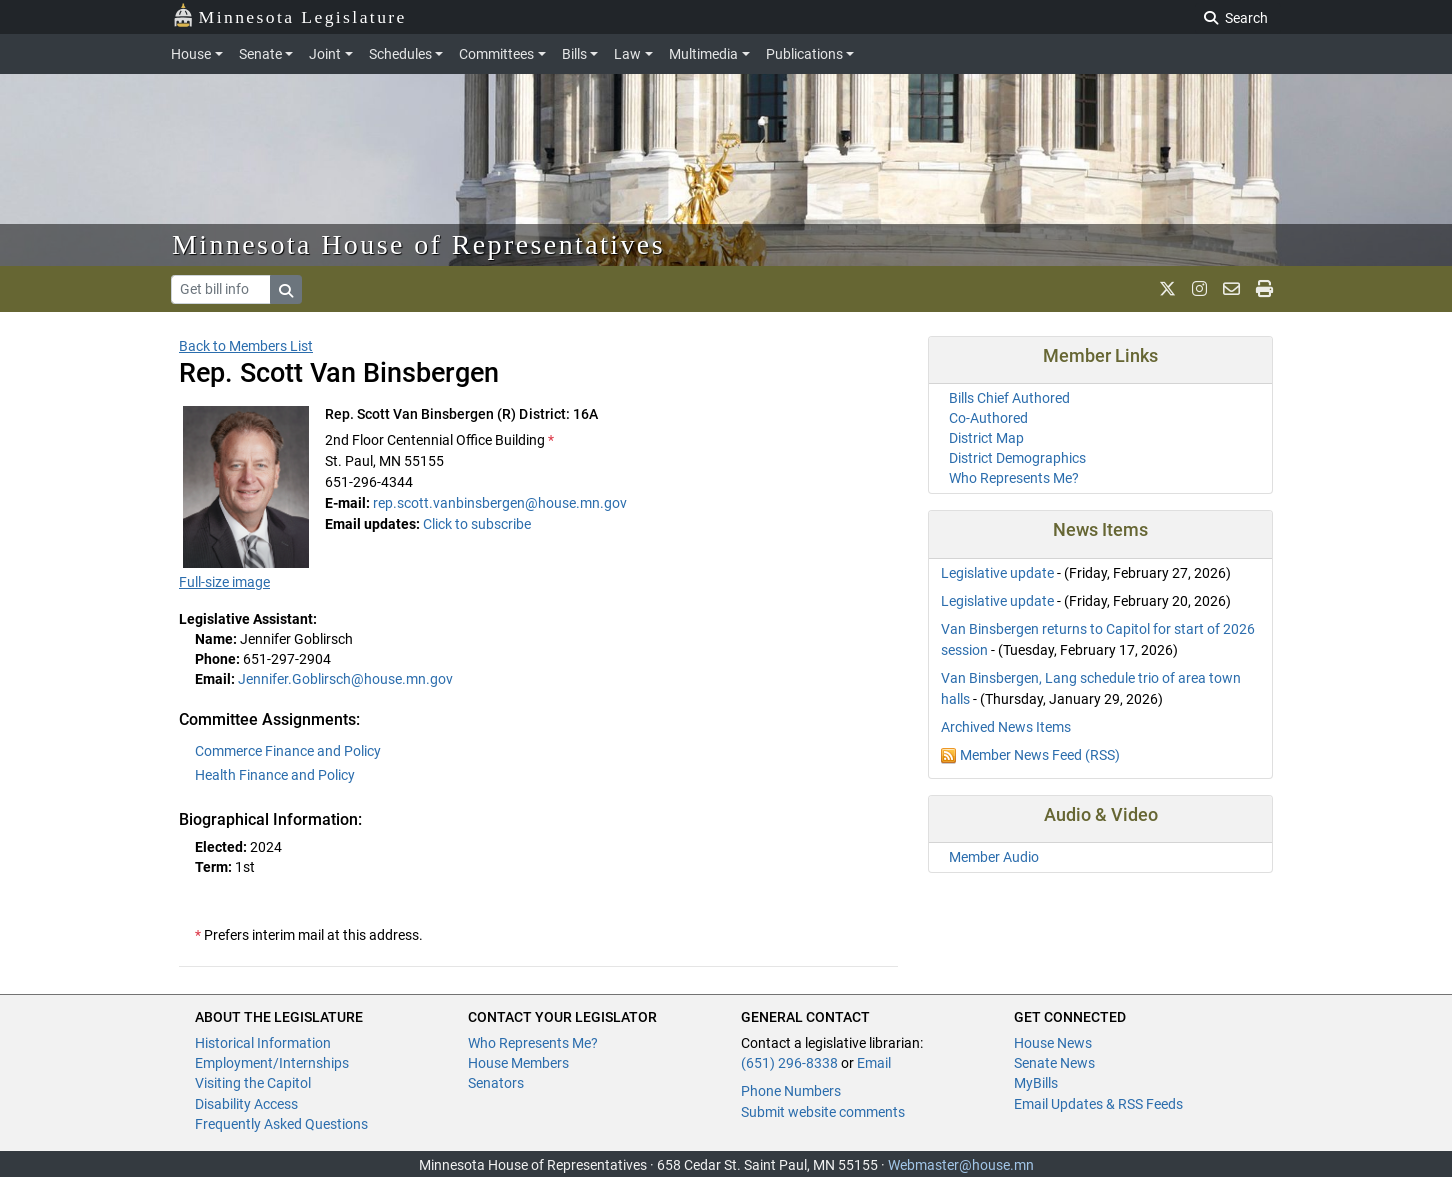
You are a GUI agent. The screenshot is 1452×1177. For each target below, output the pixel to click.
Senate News (1054, 1063)
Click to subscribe (477, 524)
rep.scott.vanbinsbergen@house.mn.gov (500, 503)
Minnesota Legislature (289, 15)
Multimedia (703, 54)
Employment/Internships (272, 1063)
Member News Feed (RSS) (1040, 755)
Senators (496, 1083)
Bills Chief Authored (1009, 398)
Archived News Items (1006, 727)
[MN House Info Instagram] (1199, 289)
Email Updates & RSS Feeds (1098, 1104)
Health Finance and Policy (275, 775)
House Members (518, 1063)
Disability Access (246, 1104)
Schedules (400, 54)
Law (627, 54)
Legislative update (997, 573)
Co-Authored (988, 418)
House (191, 54)
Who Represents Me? (1014, 478)
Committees (496, 54)
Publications (804, 54)
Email (874, 1063)
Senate (260, 54)
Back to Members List (246, 346)
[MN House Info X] (1167, 289)
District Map (986, 438)
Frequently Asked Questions (281, 1124)
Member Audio (994, 857)
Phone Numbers (791, 1091)
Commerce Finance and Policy (288, 751)
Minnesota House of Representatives (418, 244)
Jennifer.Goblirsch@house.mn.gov (345, 679)
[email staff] (1231, 289)
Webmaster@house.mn (961, 1165)
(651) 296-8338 (789, 1063)
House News (1053, 1043)
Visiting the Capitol (253, 1083)
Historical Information (263, 1043)
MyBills (1036, 1083)
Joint (325, 54)
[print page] (1264, 289)
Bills (574, 54)
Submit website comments (823, 1112)
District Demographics (1017, 458)
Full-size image (224, 582)
